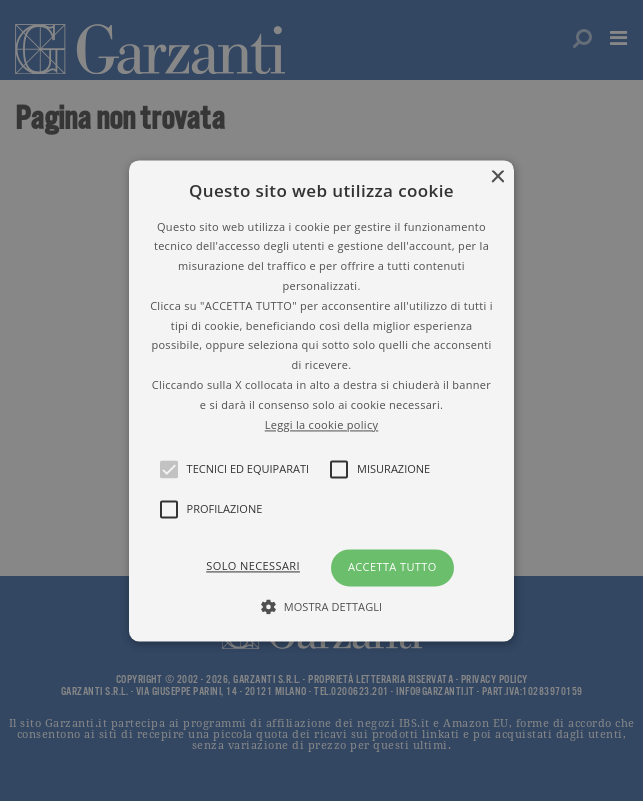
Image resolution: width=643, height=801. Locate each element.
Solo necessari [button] (253, 566)
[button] (322, 400)
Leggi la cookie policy (322, 424)
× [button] (496, 177)
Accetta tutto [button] (392, 567)
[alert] (321, 400)
